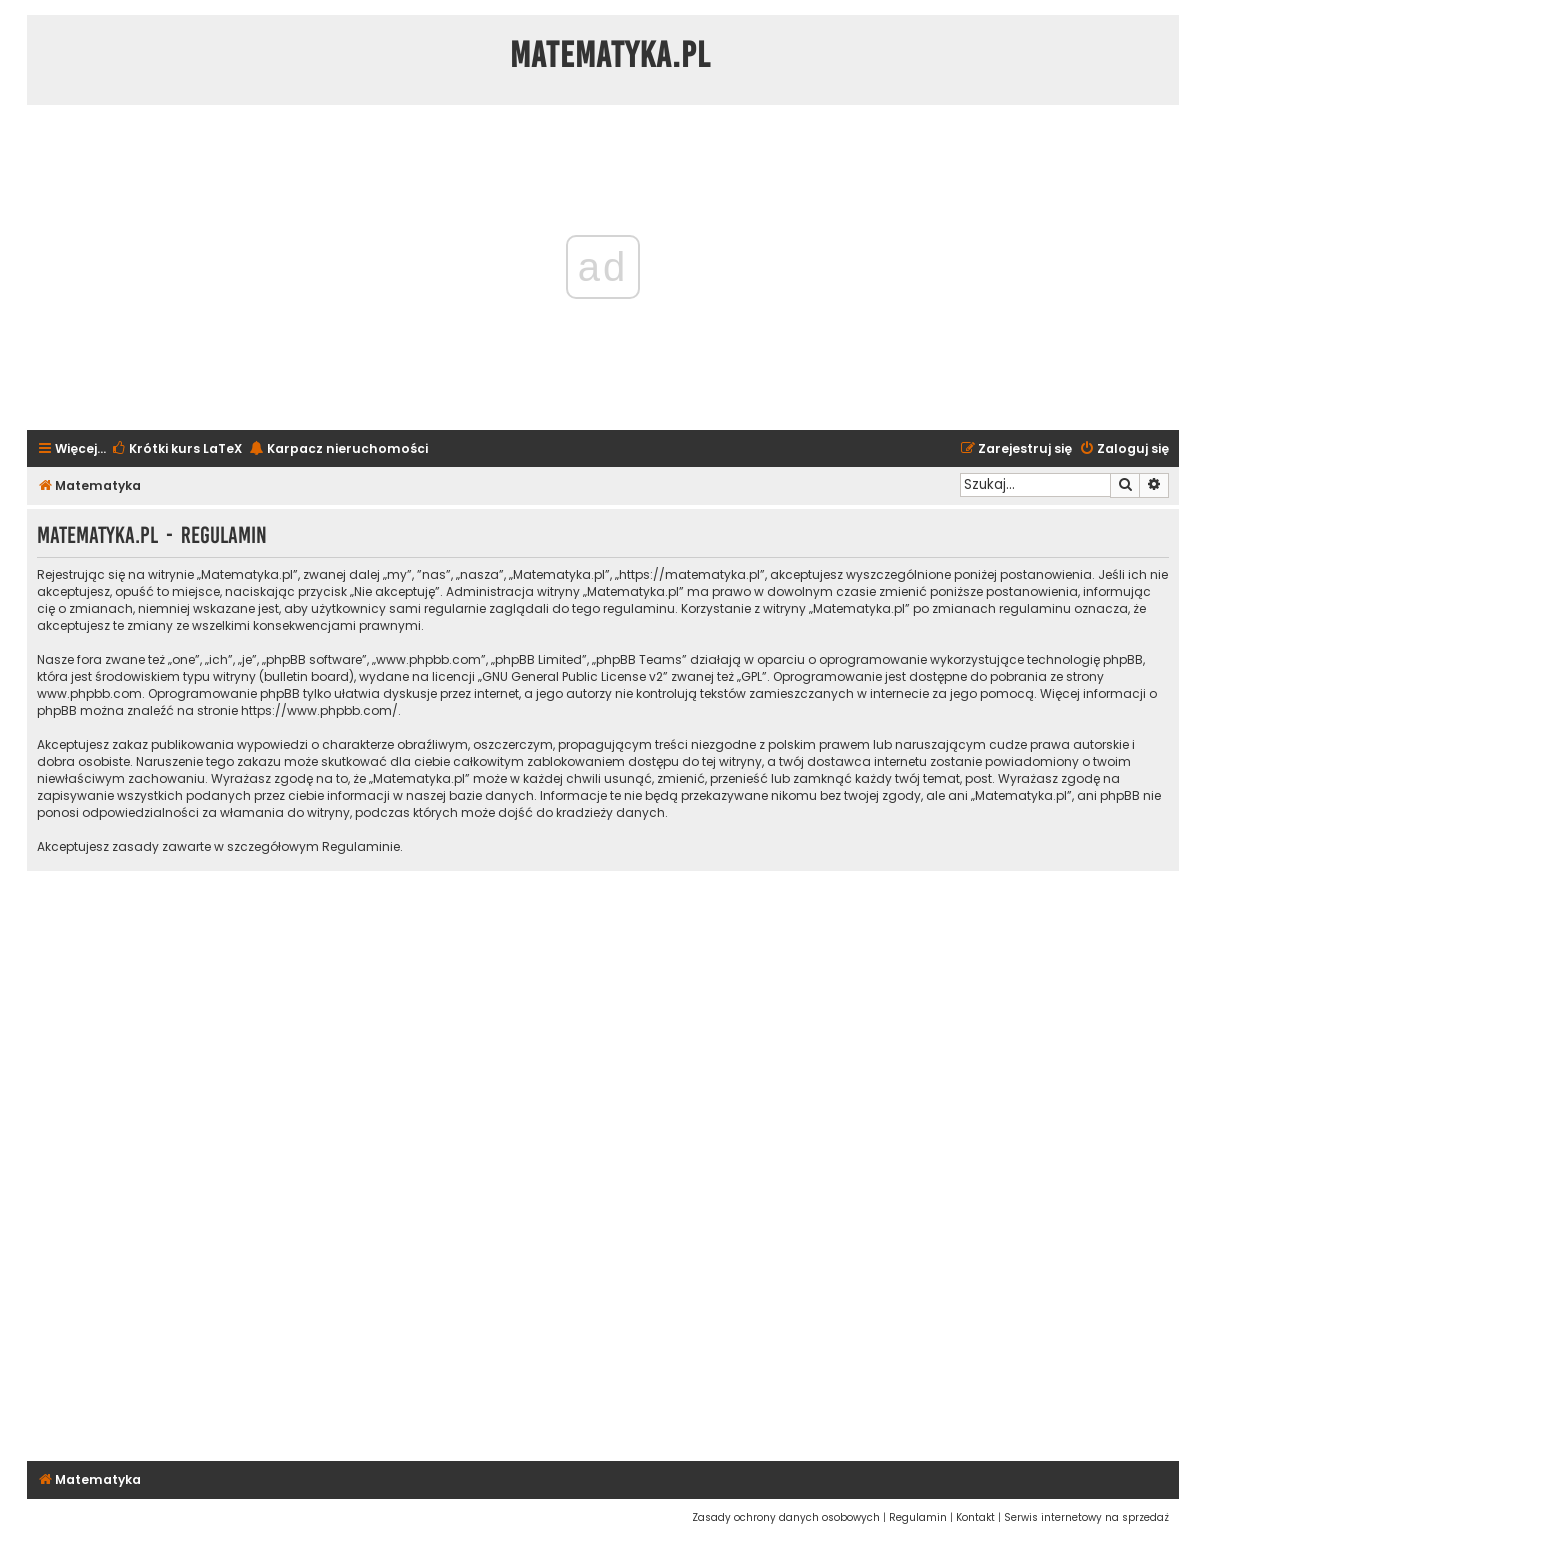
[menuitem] (176, 449)
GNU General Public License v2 (572, 676)
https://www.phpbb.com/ (319, 710)
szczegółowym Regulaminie (313, 846)
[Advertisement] (603, 1163)
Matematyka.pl (610, 55)
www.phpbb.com (89, 693)
